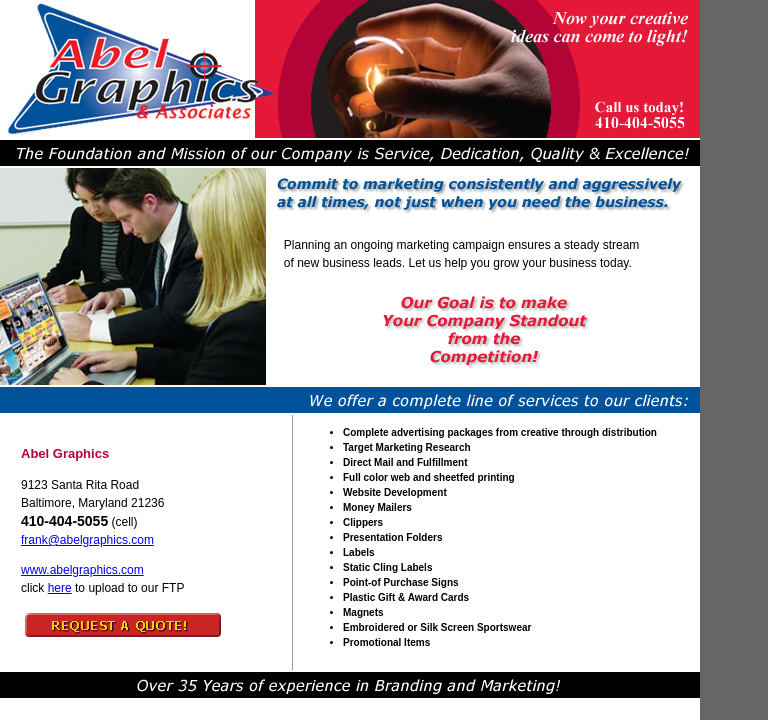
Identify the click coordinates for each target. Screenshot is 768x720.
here (60, 588)
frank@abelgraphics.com (87, 540)
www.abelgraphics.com (82, 570)
